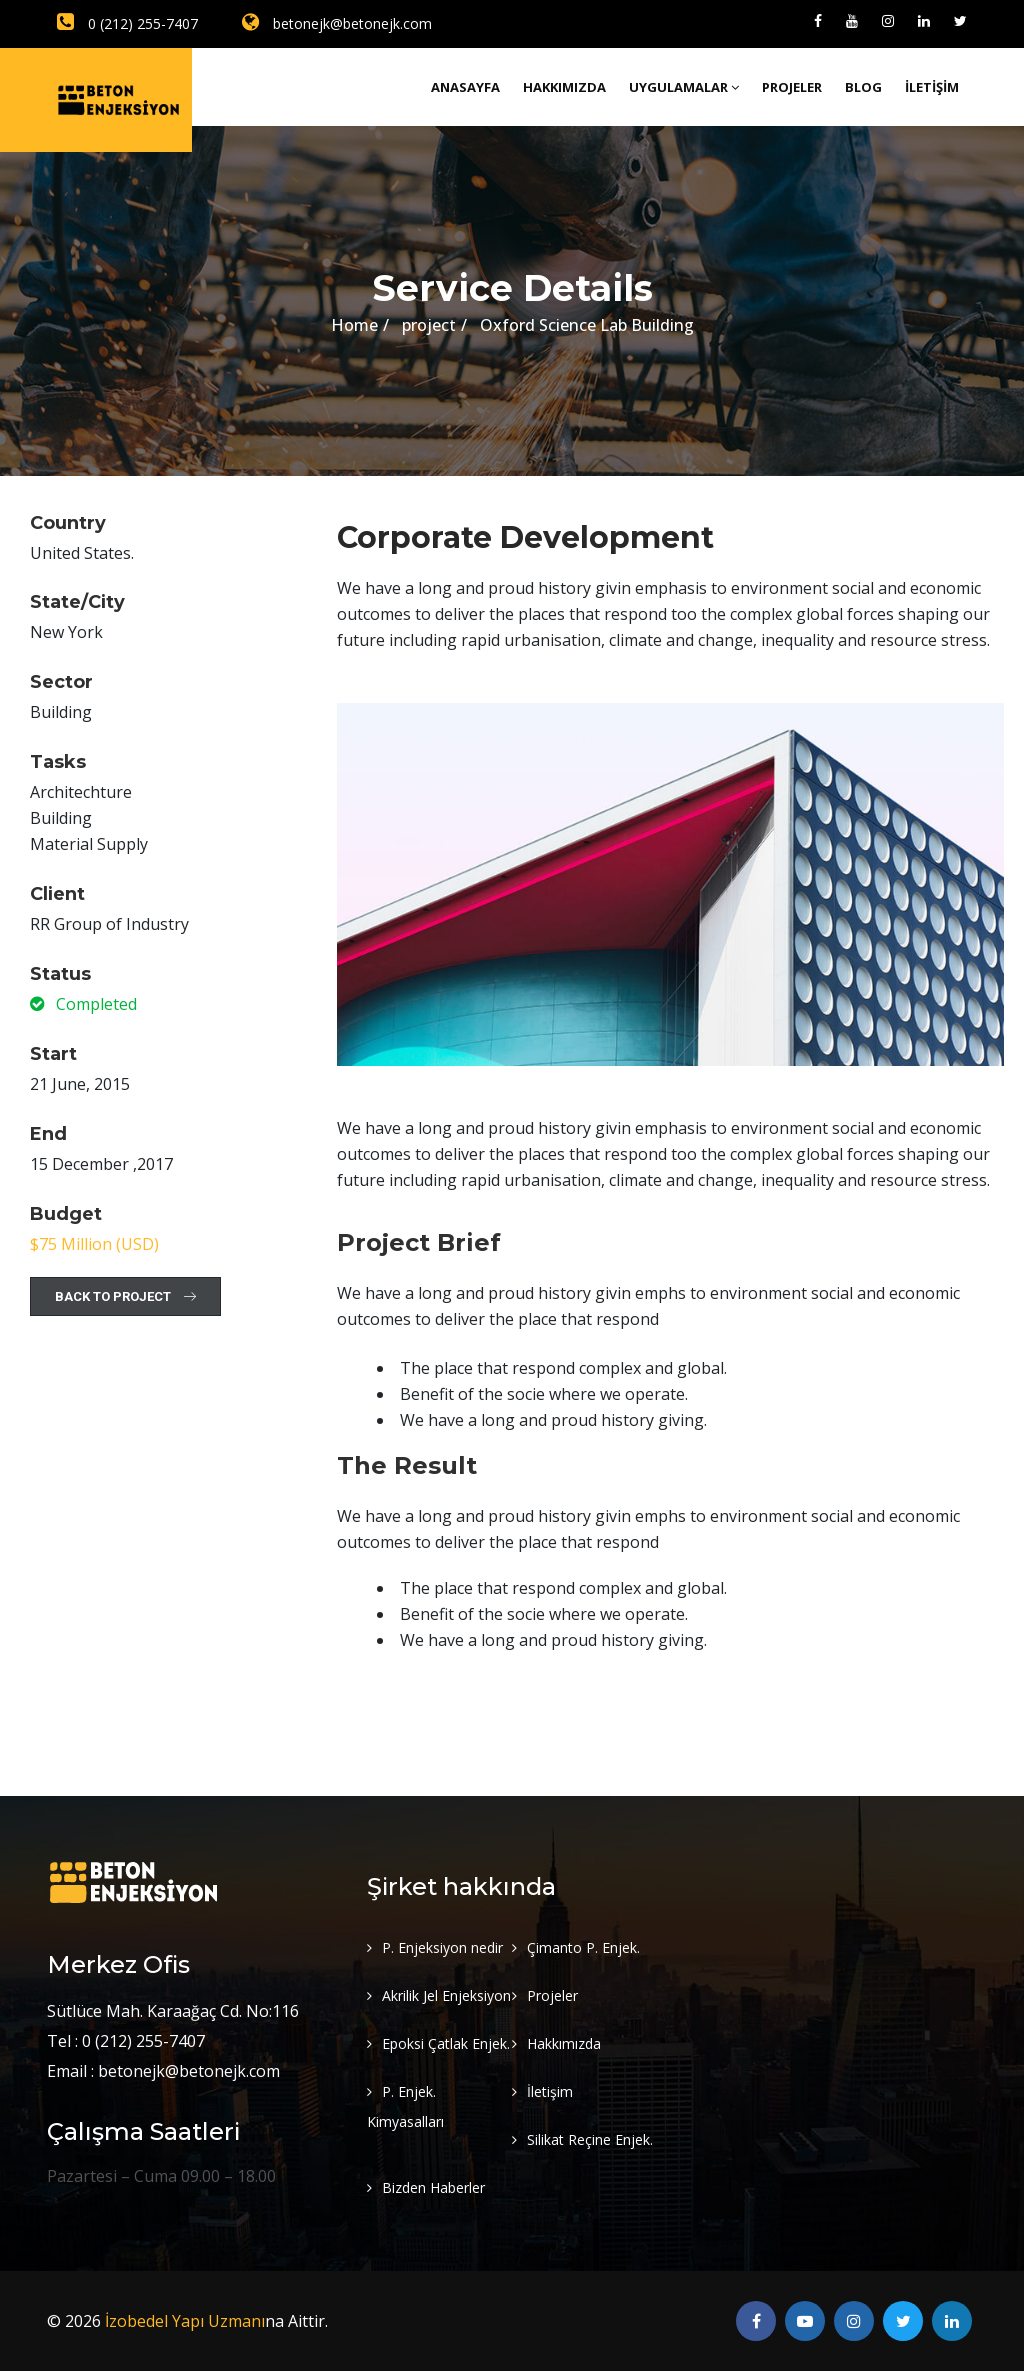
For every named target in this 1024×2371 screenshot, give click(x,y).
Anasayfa (465, 87)
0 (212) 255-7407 (127, 23)
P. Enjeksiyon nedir (442, 1947)
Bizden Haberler (433, 2187)
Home (354, 325)
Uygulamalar (684, 87)
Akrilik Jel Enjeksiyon (446, 1995)
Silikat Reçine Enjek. (590, 2139)
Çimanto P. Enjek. (583, 1947)
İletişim (932, 87)
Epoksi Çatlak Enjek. (446, 2043)
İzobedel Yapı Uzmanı (185, 2321)
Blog (863, 87)
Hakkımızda (564, 87)
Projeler (792, 87)
